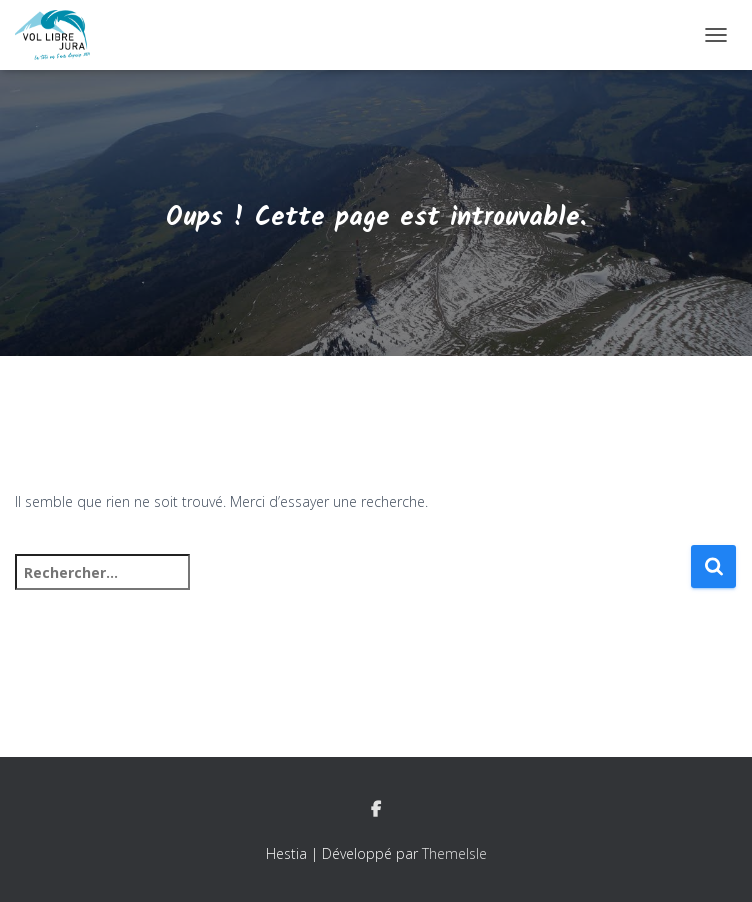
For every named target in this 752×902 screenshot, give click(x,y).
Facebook (376, 810)
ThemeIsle (454, 853)
